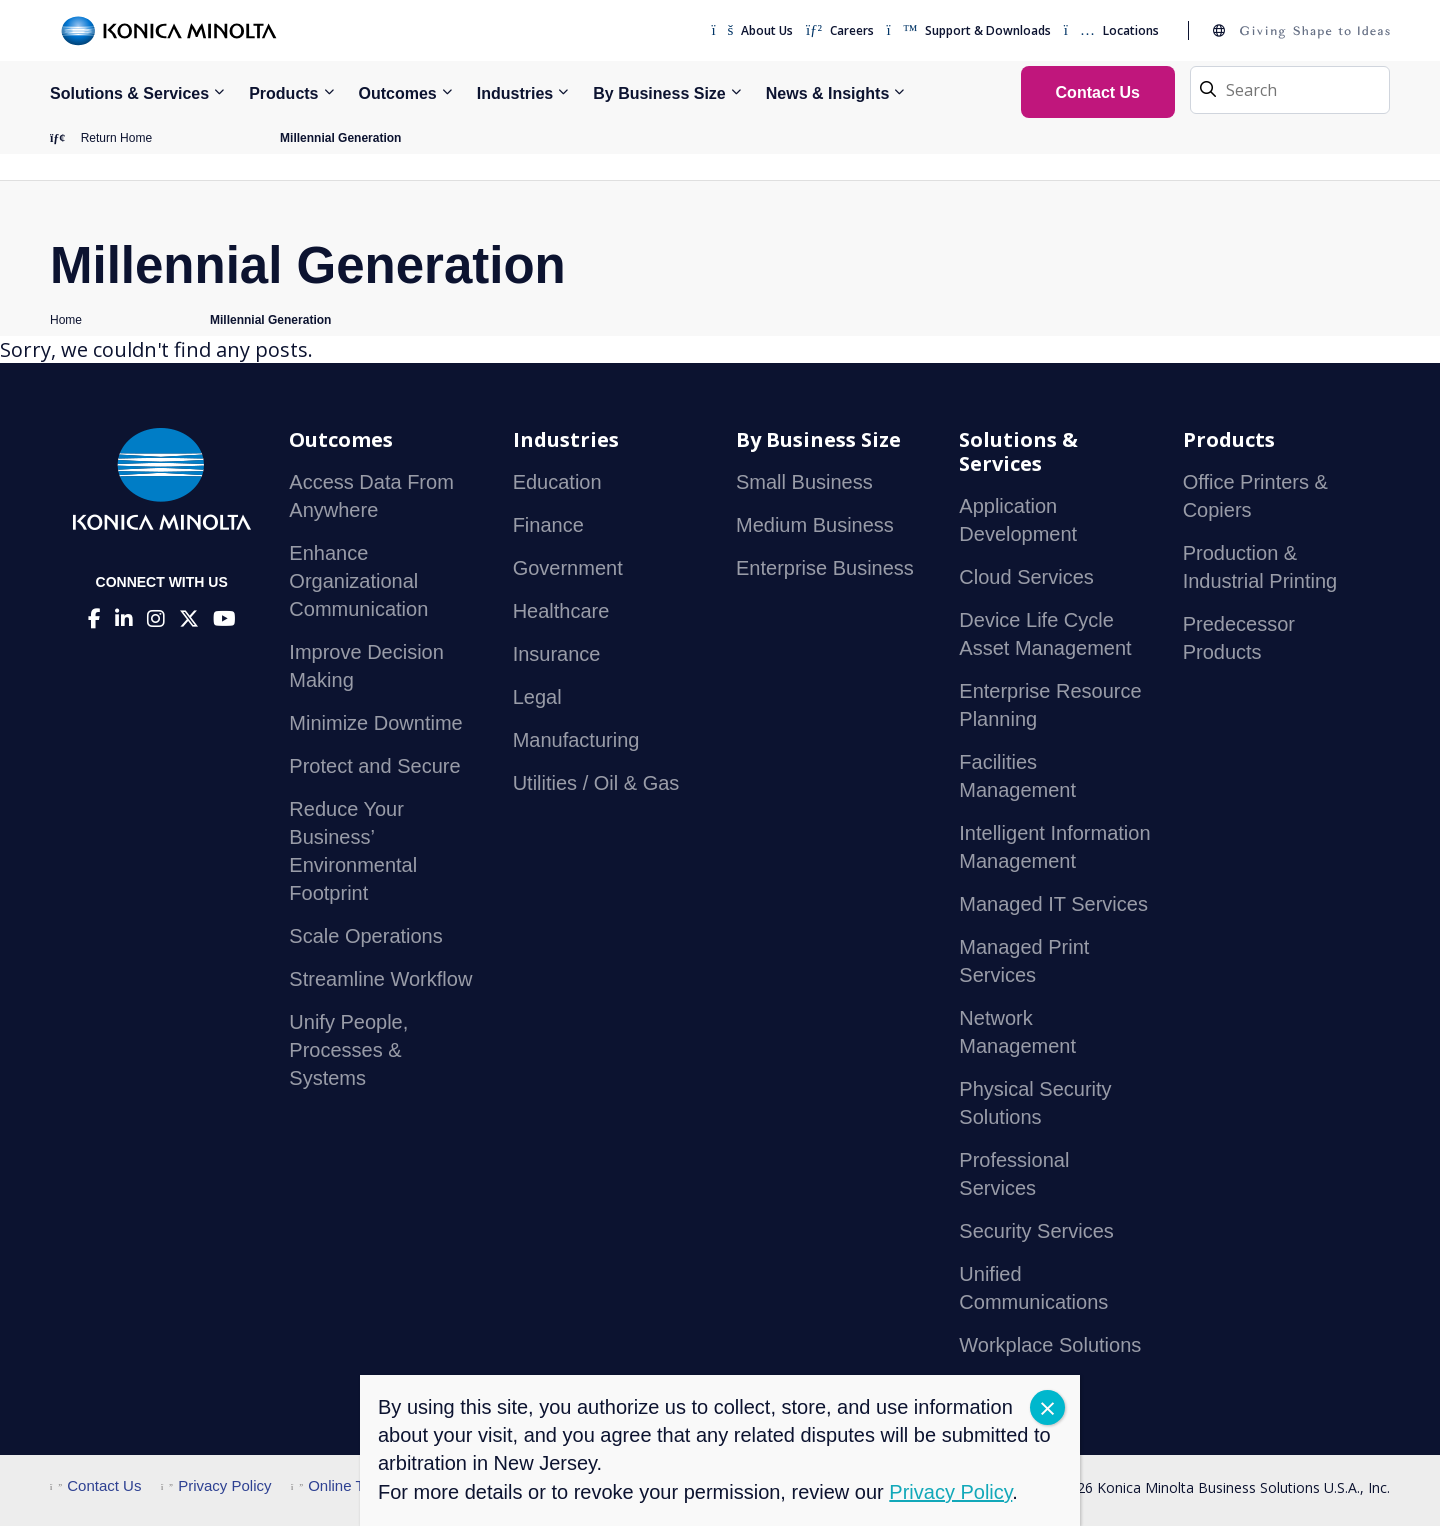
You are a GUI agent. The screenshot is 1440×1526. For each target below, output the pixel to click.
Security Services (1036, 1231)
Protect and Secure (374, 766)
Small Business (804, 482)
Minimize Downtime (375, 723)
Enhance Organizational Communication (358, 581)
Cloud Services (1026, 577)
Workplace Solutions (1050, 1345)
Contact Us (95, 1485)
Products (283, 93)
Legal (537, 697)
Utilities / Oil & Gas (596, 783)
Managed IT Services (1053, 904)
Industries (515, 93)
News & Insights (828, 93)
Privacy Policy (216, 1485)
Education (557, 482)
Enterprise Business (825, 568)
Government (568, 568)
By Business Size (659, 93)
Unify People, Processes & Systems (348, 1050)
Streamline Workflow (380, 979)
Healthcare (561, 611)
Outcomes (398, 93)
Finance (548, 525)
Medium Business (815, 525)
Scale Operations (365, 936)
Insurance (557, 654)
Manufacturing (576, 740)
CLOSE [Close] (1047, 1407)
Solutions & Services (129, 93)
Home (66, 320)
